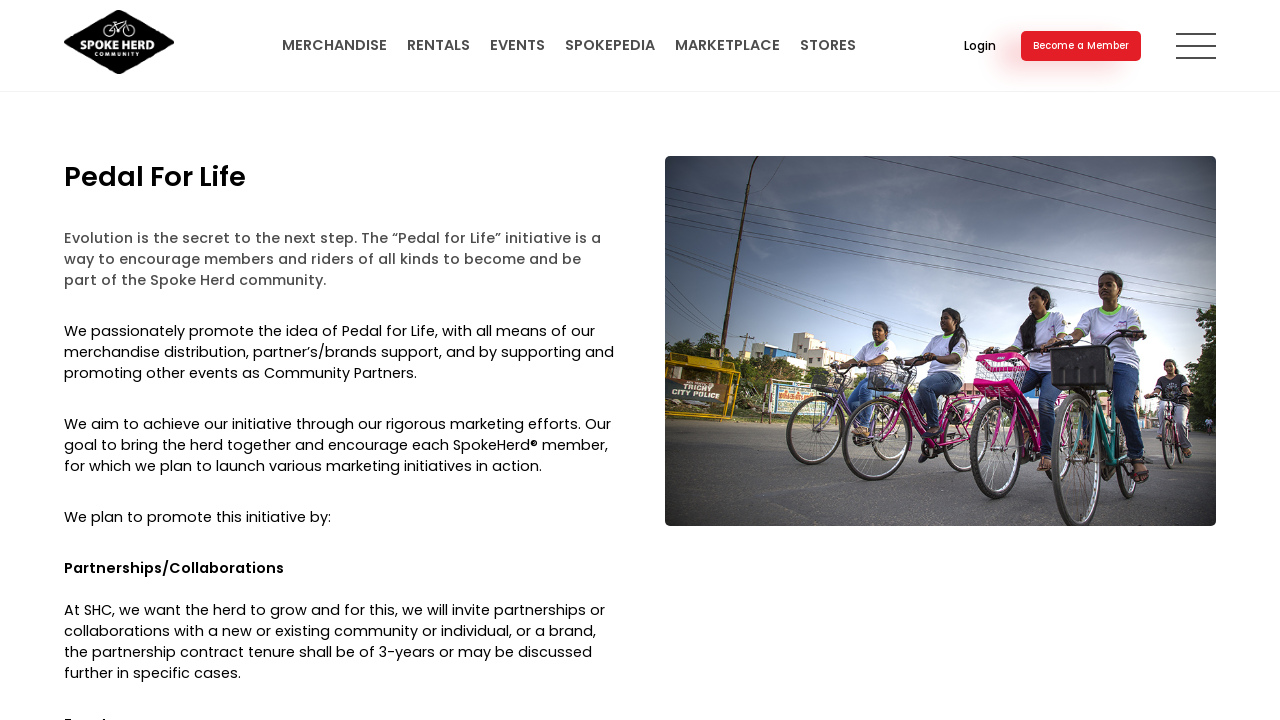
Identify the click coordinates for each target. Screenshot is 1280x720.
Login (980, 45)
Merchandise (334, 45)
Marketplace (727, 45)
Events (517, 45)
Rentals (438, 45)
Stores (828, 45)
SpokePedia (610, 45)
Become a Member (1081, 45)
